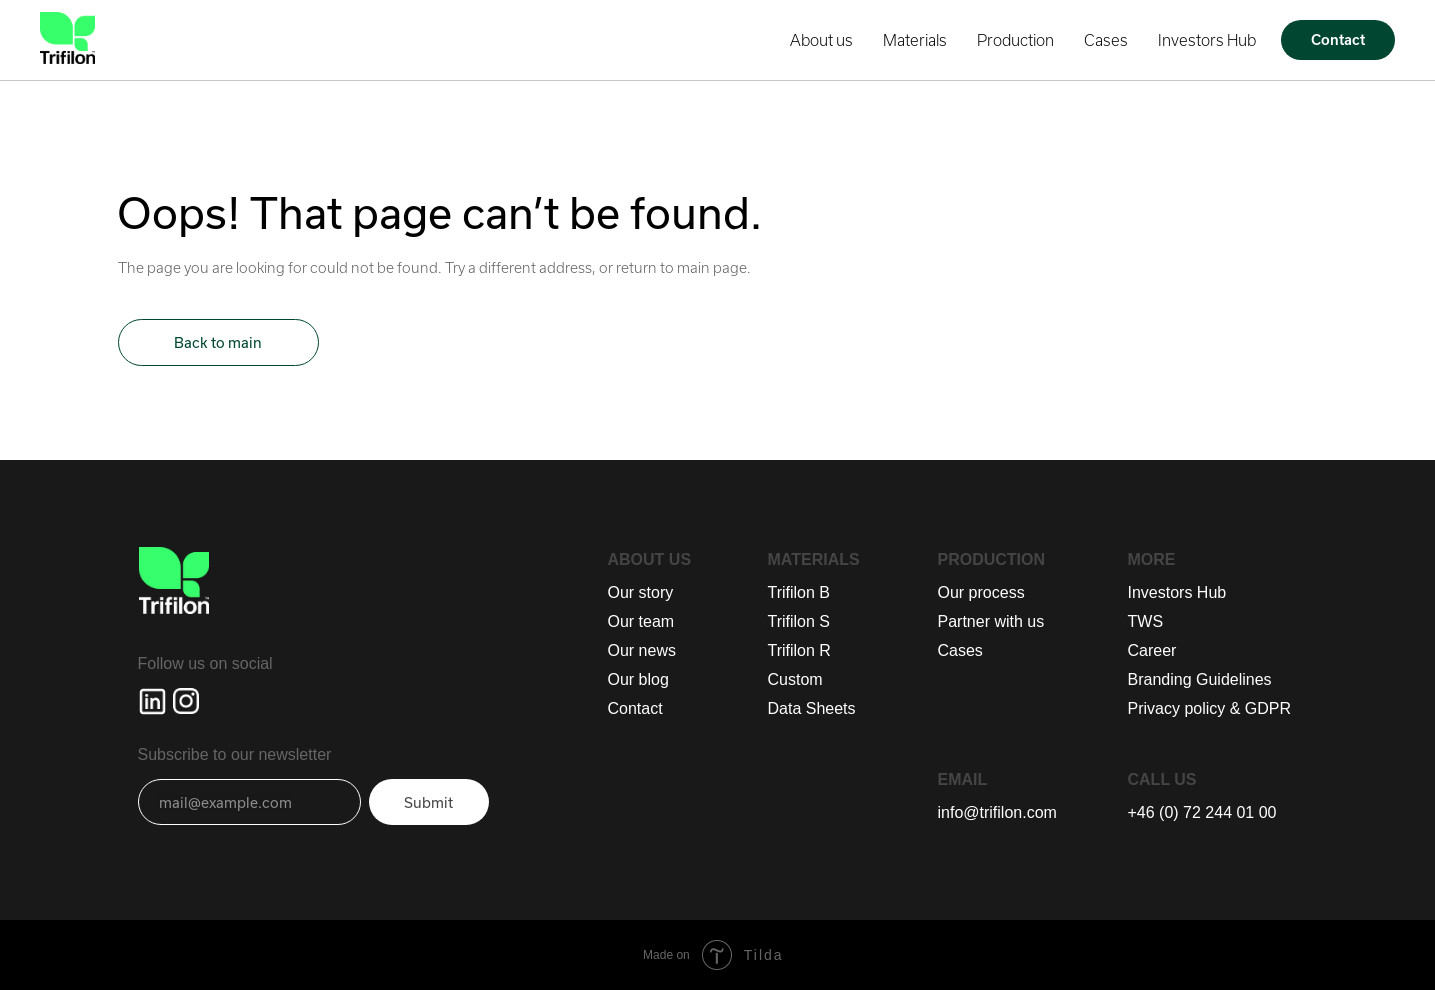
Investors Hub (1207, 40)
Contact (635, 708)
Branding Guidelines (1200, 679)
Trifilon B (799, 592)
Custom (795, 679)
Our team (641, 621)
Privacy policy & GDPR (1210, 708)
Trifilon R (799, 650)
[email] (249, 802)
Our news (642, 650)
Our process (981, 592)
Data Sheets (812, 708)
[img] (152, 701)
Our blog (638, 679)
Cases (1106, 40)
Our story (641, 592)
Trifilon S (799, 621)
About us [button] (821, 40)
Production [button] (1015, 40)
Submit (428, 802)
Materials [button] (915, 40)
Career (1152, 650)
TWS (1146, 621)
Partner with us (991, 621)
